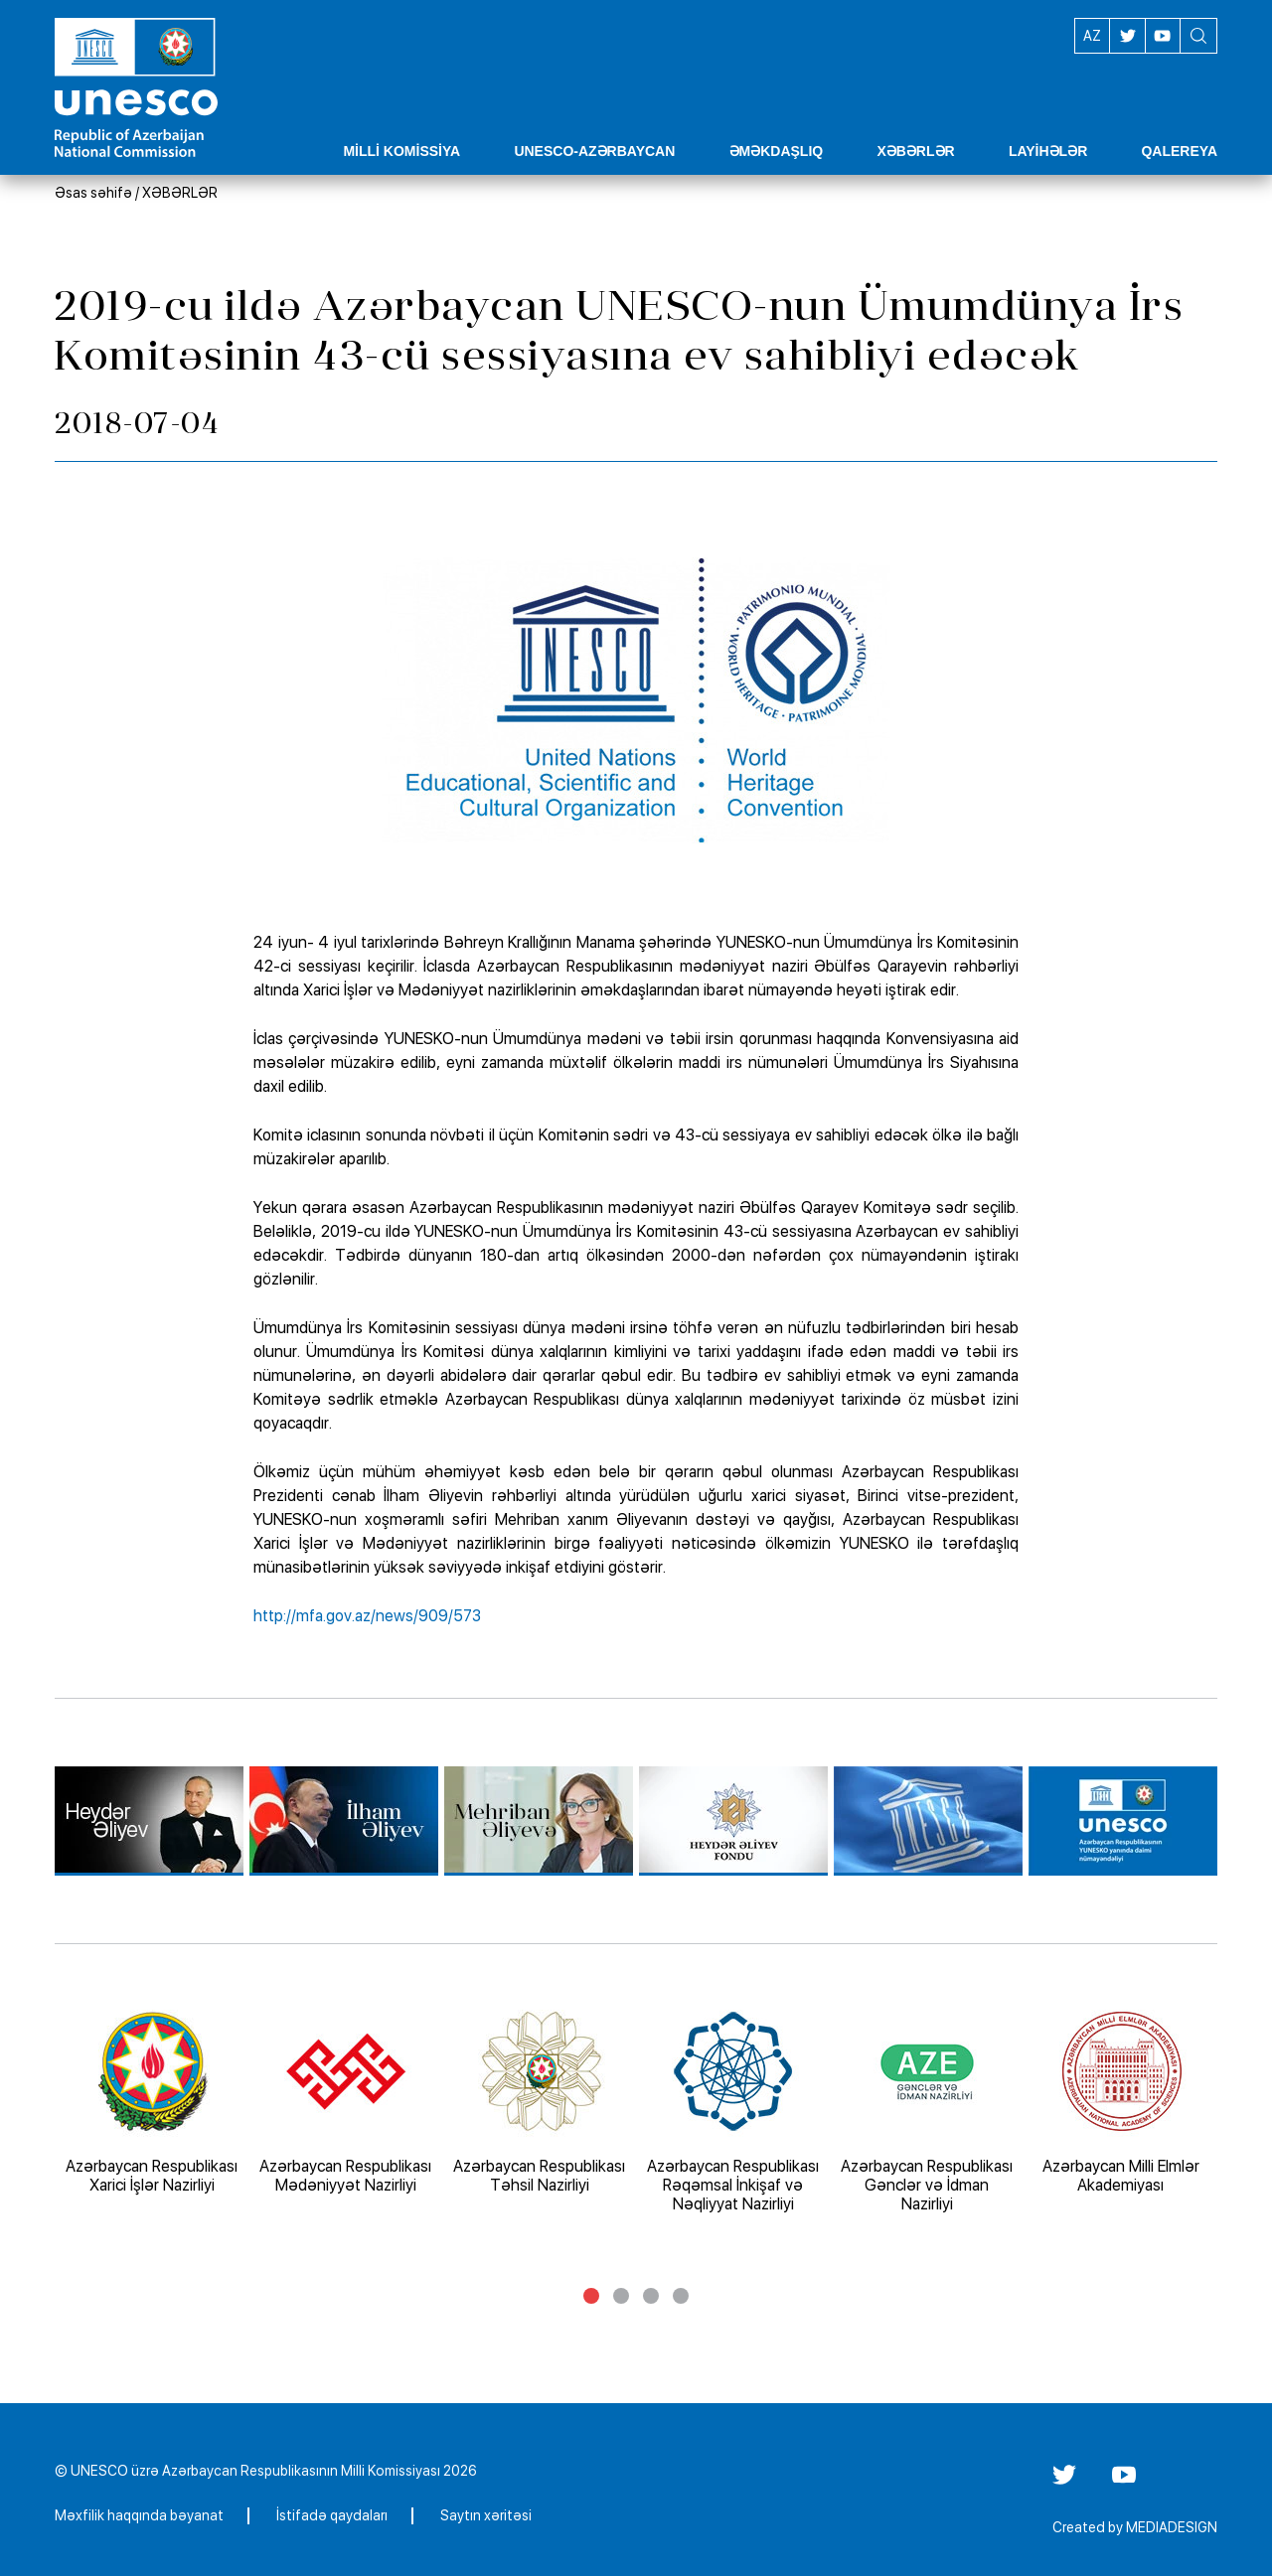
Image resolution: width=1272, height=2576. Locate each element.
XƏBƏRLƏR (180, 193)
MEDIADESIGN (1171, 2527)
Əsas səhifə (93, 193)
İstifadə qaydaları (332, 2515)
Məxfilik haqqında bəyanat (139, 2515)
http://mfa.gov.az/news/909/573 (367, 1615)
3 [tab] (651, 2296)
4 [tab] (681, 2296)
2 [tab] (621, 2296)
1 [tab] (591, 2296)
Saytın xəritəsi (486, 2515)
